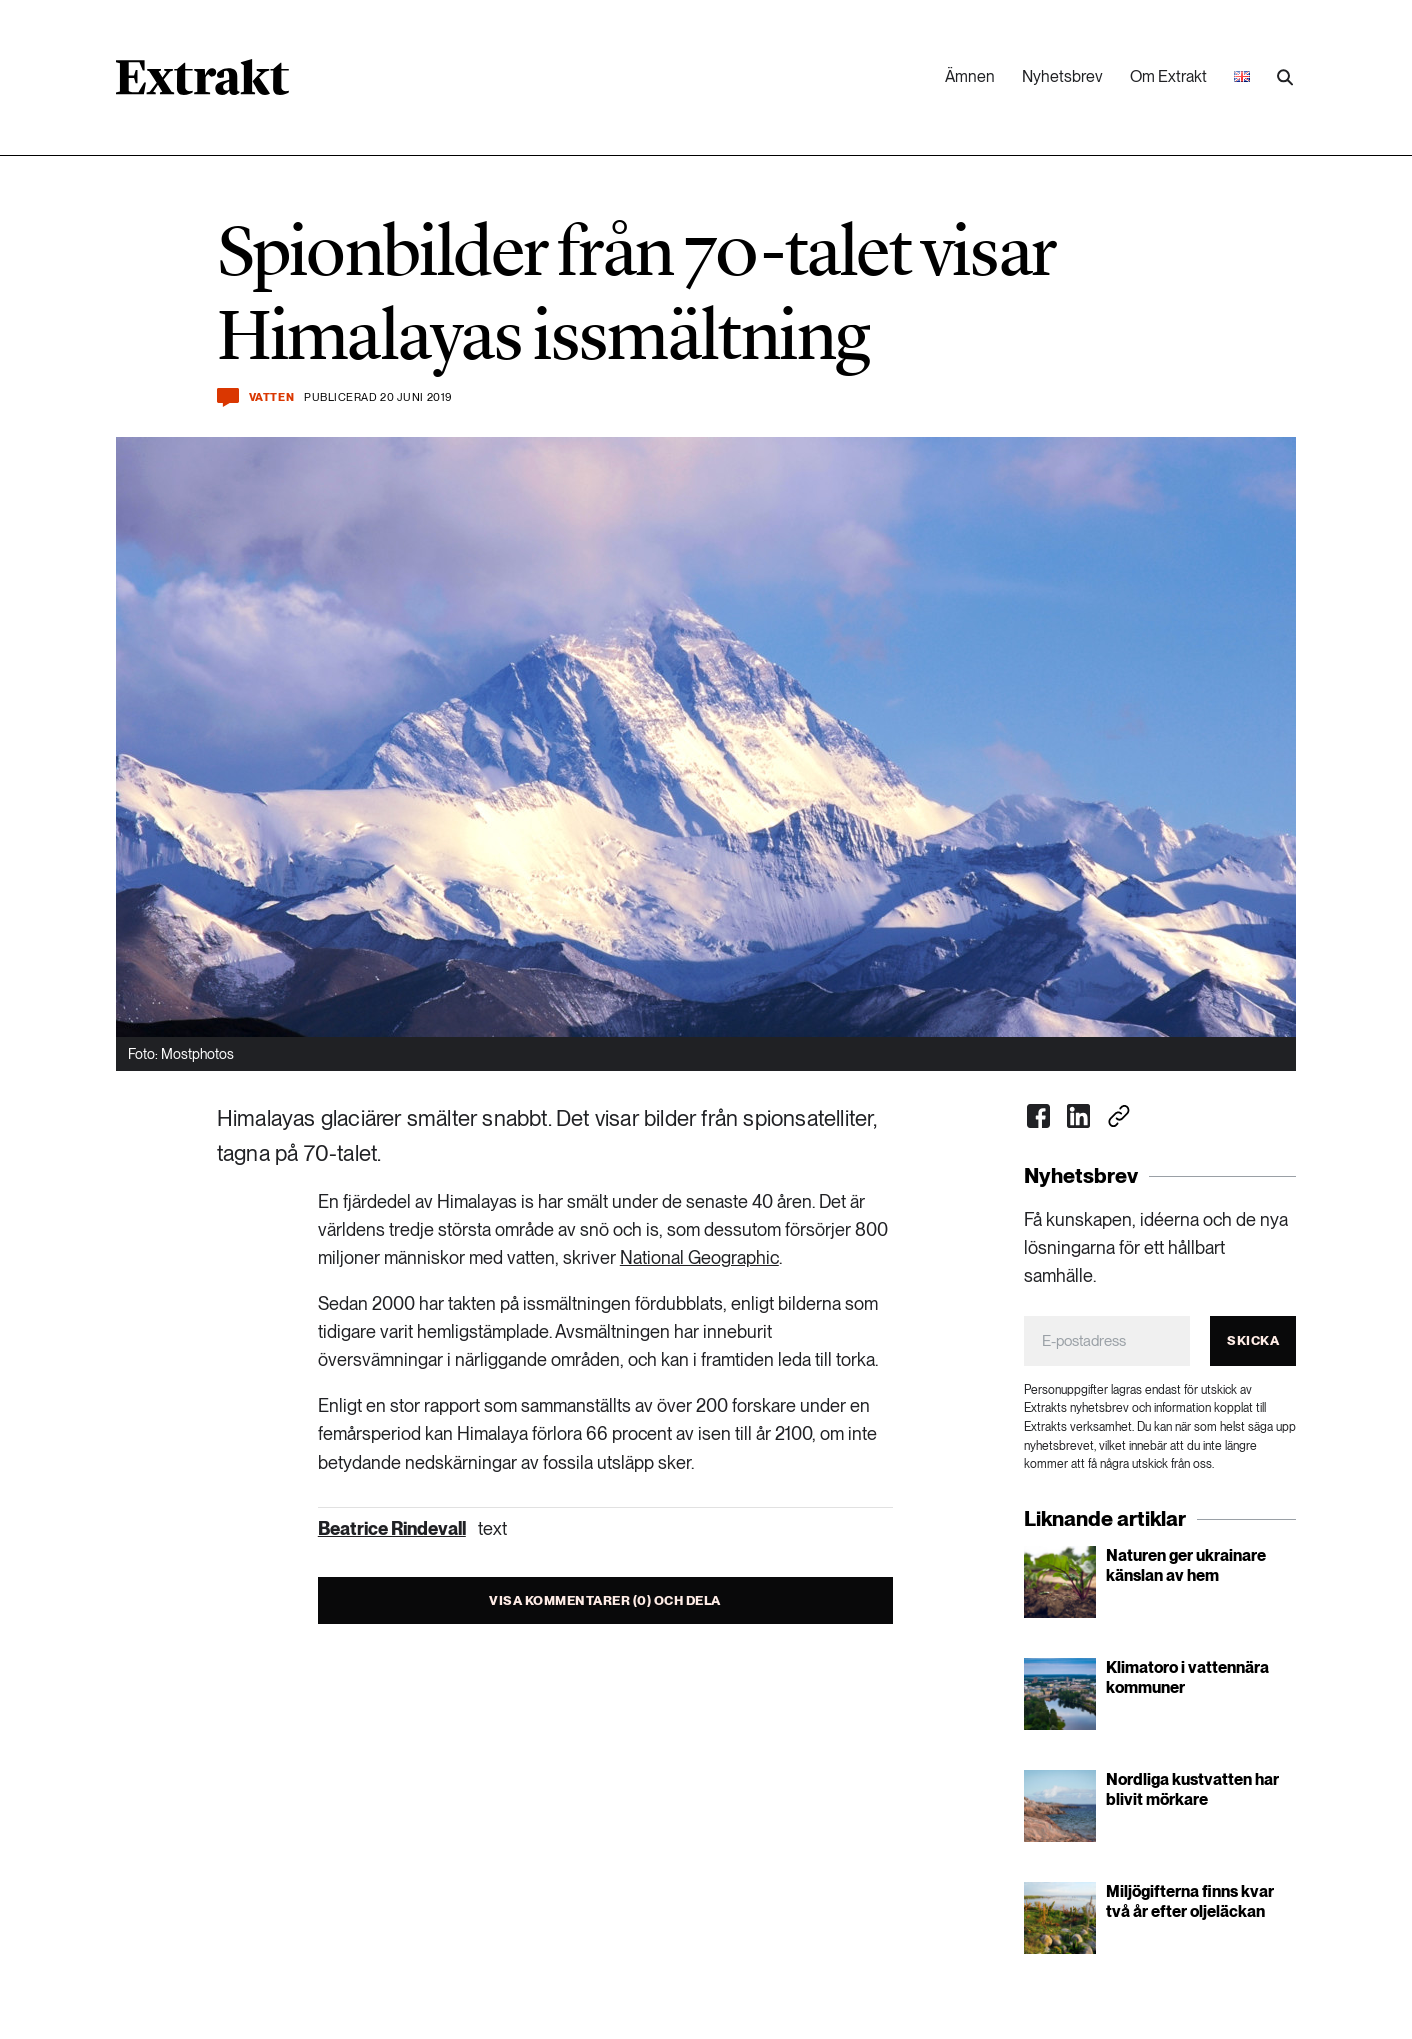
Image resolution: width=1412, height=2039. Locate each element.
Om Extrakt (1168, 76)
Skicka (1253, 1340)
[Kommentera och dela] (228, 397)
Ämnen (970, 76)
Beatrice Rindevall (392, 1528)
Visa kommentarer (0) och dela (605, 1600)
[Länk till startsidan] (202, 84)
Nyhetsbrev (1062, 76)
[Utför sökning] (1285, 78)
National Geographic (699, 1257)
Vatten (271, 397)
